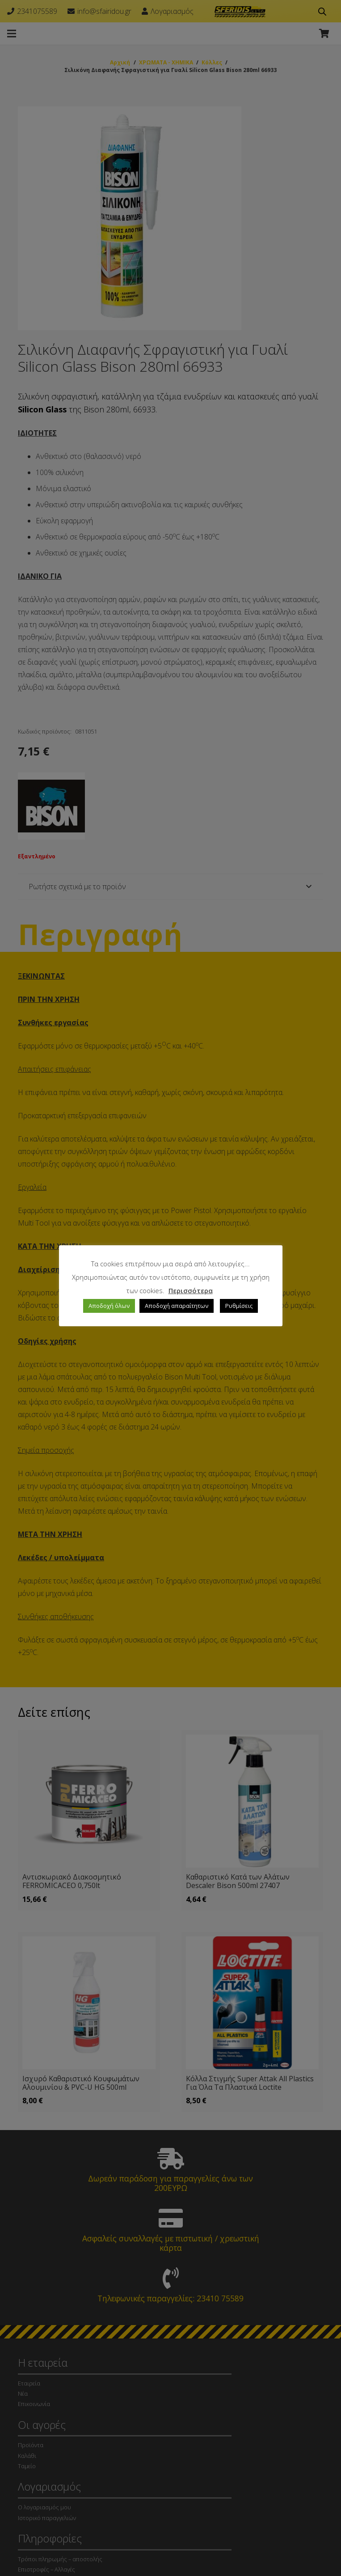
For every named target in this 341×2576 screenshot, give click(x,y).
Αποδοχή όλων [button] (109, 1306)
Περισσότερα (190, 1290)
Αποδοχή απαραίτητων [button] (176, 1306)
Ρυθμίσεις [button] (239, 1306)
